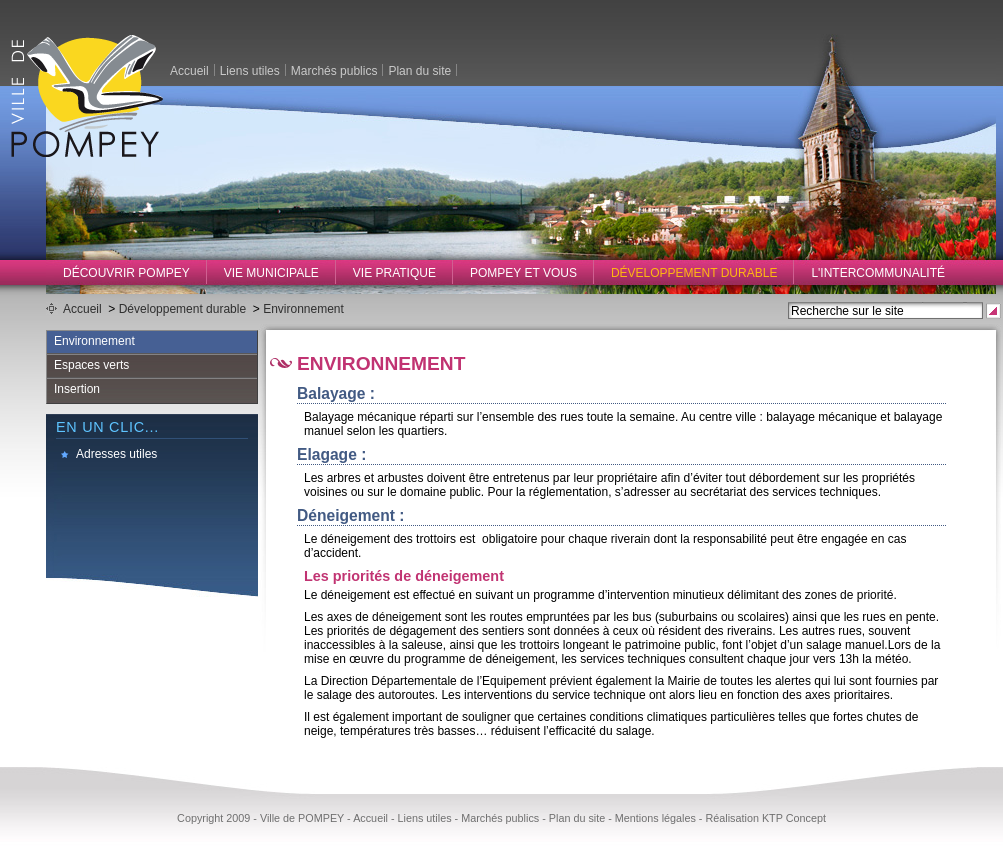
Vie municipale (271, 273)
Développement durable (694, 273)
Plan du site (419, 70)
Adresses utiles (116, 454)
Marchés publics (334, 70)
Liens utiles (250, 70)
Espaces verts (91, 365)
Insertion (77, 389)
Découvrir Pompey (126, 273)
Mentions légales (655, 818)
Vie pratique (394, 273)
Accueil (189, 70)
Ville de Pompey (87, 95)
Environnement (303, 309)
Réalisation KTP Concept (765, 818)
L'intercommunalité (878, 273)
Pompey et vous (523, 273)
